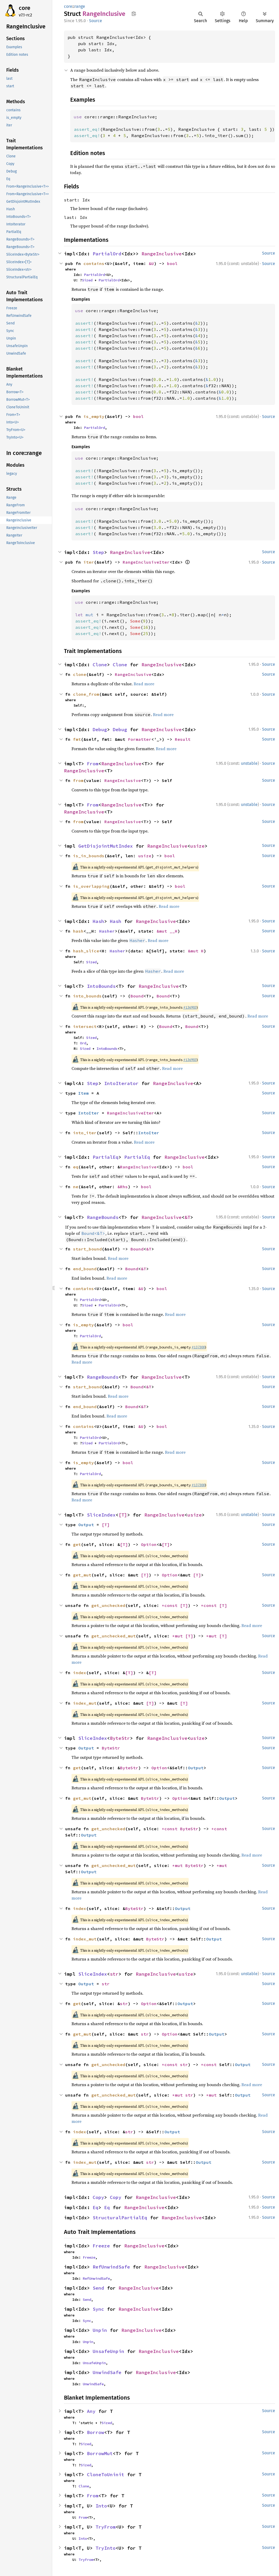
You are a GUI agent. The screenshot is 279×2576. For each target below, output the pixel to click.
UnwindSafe (107, 2372)
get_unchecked (108, 1605)
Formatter (139, 739)
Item (83, 1093)
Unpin (100, 2330)
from (78, 780)
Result (183, 739)
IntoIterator (121, 1083)
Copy (98, 2197)
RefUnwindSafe (111, 2267)
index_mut (85, 1703)
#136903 (190, 1007)
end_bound (85, 1268)
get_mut (82, 1574)
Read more (144, 684)
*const (171, 1605)
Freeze (101, 2246)
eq (75, 1166)
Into (101, 2506)
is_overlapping (91, 886)
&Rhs (122, 1186)
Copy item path (133, 13)
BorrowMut (100, 2453)
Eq (95, 2207)
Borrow (95, 2432)
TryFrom (106, 2527)
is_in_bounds (88, 855)
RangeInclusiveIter (146, 562)
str (114, 1974)
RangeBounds (102, 1217)
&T (187, 1217)
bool (172, 263)
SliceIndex (101, 1515)
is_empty (94, 416)
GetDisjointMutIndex (105, 846)
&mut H (196, 950)
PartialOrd (107, 254)
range (79, 6)
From (92, 764)
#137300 (198, 1347)
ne (75, 1186)
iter (89, 562)
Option (149, 1544)
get (77, 1544)
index (79, 1672)
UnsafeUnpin (108, 2351)
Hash (98, 921)
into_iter (85, 1132)
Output (86, 1524)
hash (78, 931)
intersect (85, 1026)
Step (98, 552)
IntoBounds (101, 986)
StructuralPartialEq (120, 2218)
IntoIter (88, 1113)
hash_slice (86, 950)
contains (94, 263)
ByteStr (120, 1738)
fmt (77, 739)
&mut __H (167, 931)
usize (197, 846)
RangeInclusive (161, 254)
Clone (100, 665)
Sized (87, 280)
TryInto (106, 2548)
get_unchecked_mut (113, 1635)
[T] (122, 1515)
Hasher (107, 931)
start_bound (87, 1249)
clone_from (86, 694)
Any (91, 2411)
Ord (83, 1043)
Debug (100, 729)
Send (98, 2288)
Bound (137, 996)
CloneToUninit (105, 2475)
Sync (98, 2309)
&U (151, 263)
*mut (178, 1635)
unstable (249, 763)
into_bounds (87, 996)
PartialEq (105, 1157)
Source (95, 20)
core (24, 7)
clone (79, 674)
